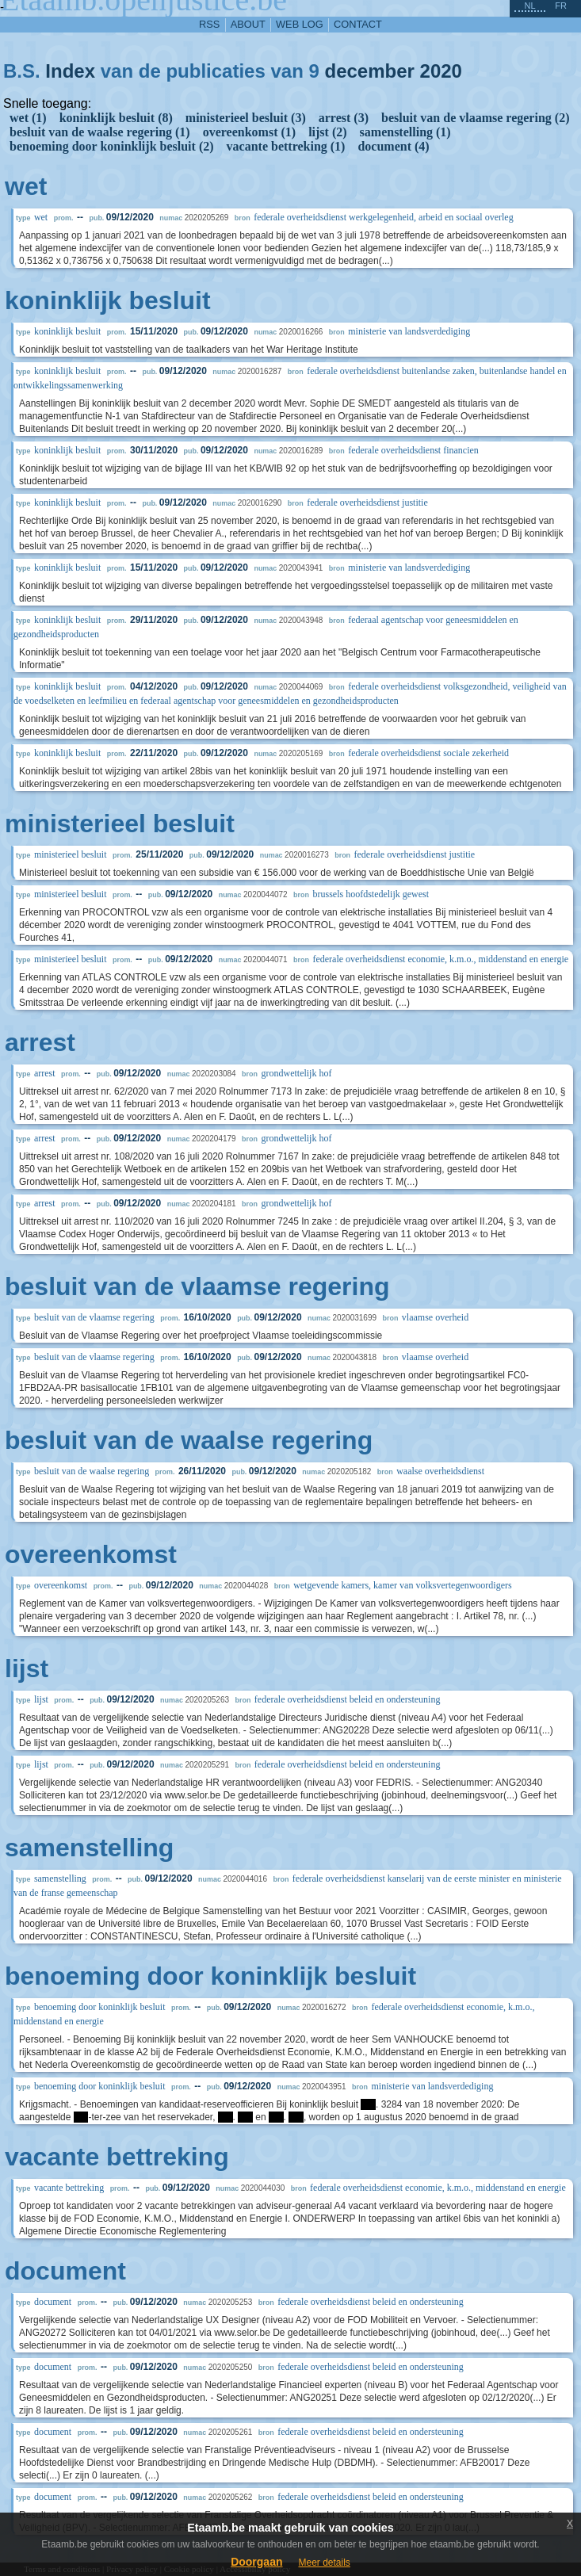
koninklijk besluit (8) (116, 117)
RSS (209, 24)
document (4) (393, 146)
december (369, 71)
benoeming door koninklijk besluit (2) (112, 146)
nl (529, 5)
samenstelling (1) (405, 132)
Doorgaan (256, 2561)
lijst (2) (327, 132)
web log (299, 24)
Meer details (324, 2562)
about (248, 24)
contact (358, 24)
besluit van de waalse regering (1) (100, 132)
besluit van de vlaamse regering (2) (475, 117)
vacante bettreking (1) (286, 146)
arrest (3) (344, 117)
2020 (441, 71)
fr (561, 5)
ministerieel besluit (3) (245, 117)
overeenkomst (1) (249, 132)
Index (70, 71)
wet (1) (28, 117)
